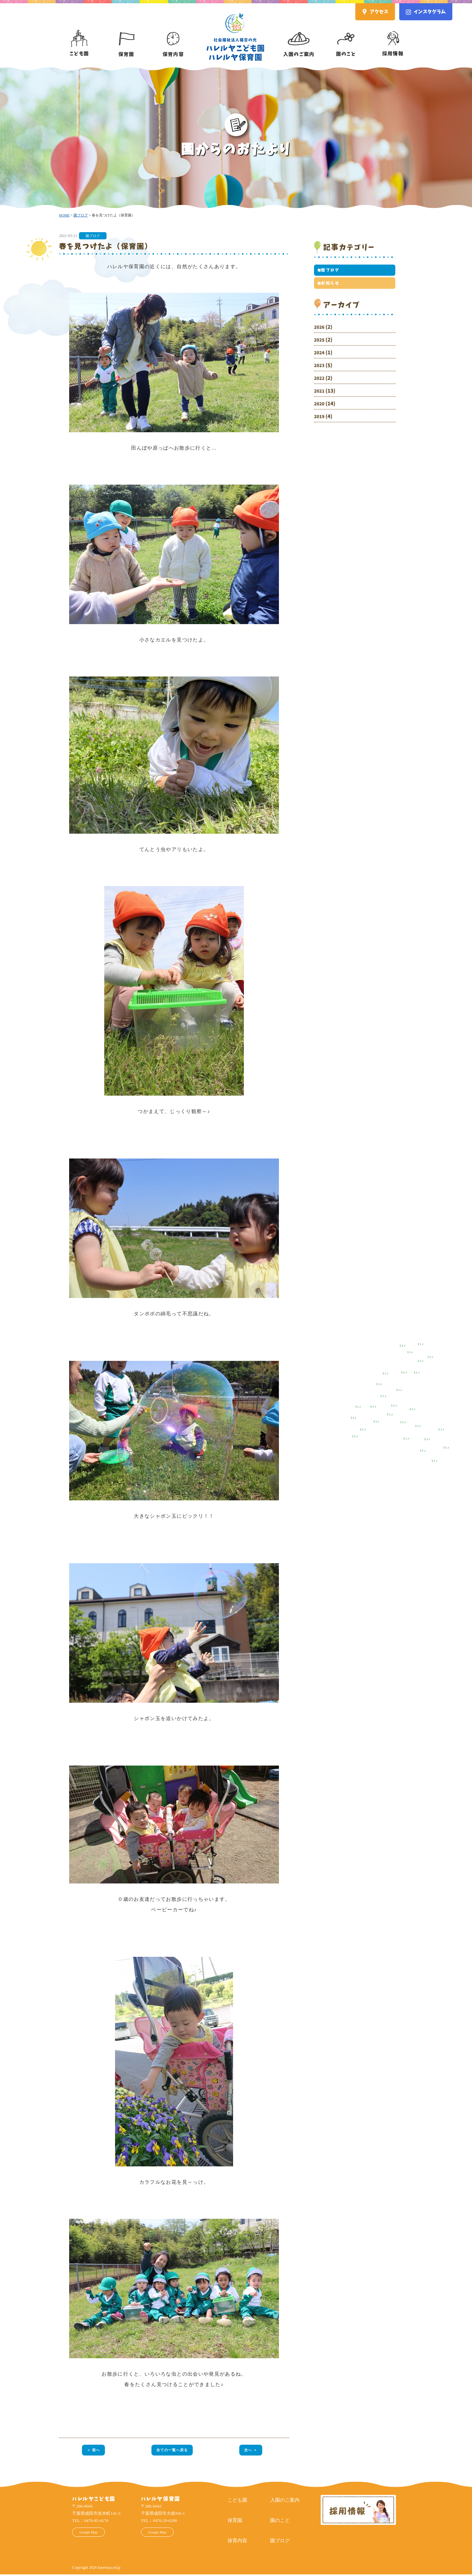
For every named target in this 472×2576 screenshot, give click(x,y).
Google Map (94, 2534)
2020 (320, 408)
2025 (320, 344)
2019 (320, 420)
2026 (320, 331)
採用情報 (392, 38)
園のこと (346, 38)
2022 (320, 382)
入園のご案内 (298, 38)
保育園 (126, 38)
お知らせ (328, 287)
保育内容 (173, 38)
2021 (320, 395)
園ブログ (93, 236)
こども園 (79, 38)
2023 (320, 369)
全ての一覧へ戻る (172, 2450)
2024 (320, 357)
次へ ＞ (252, 2450)
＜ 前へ (92, 2450)
